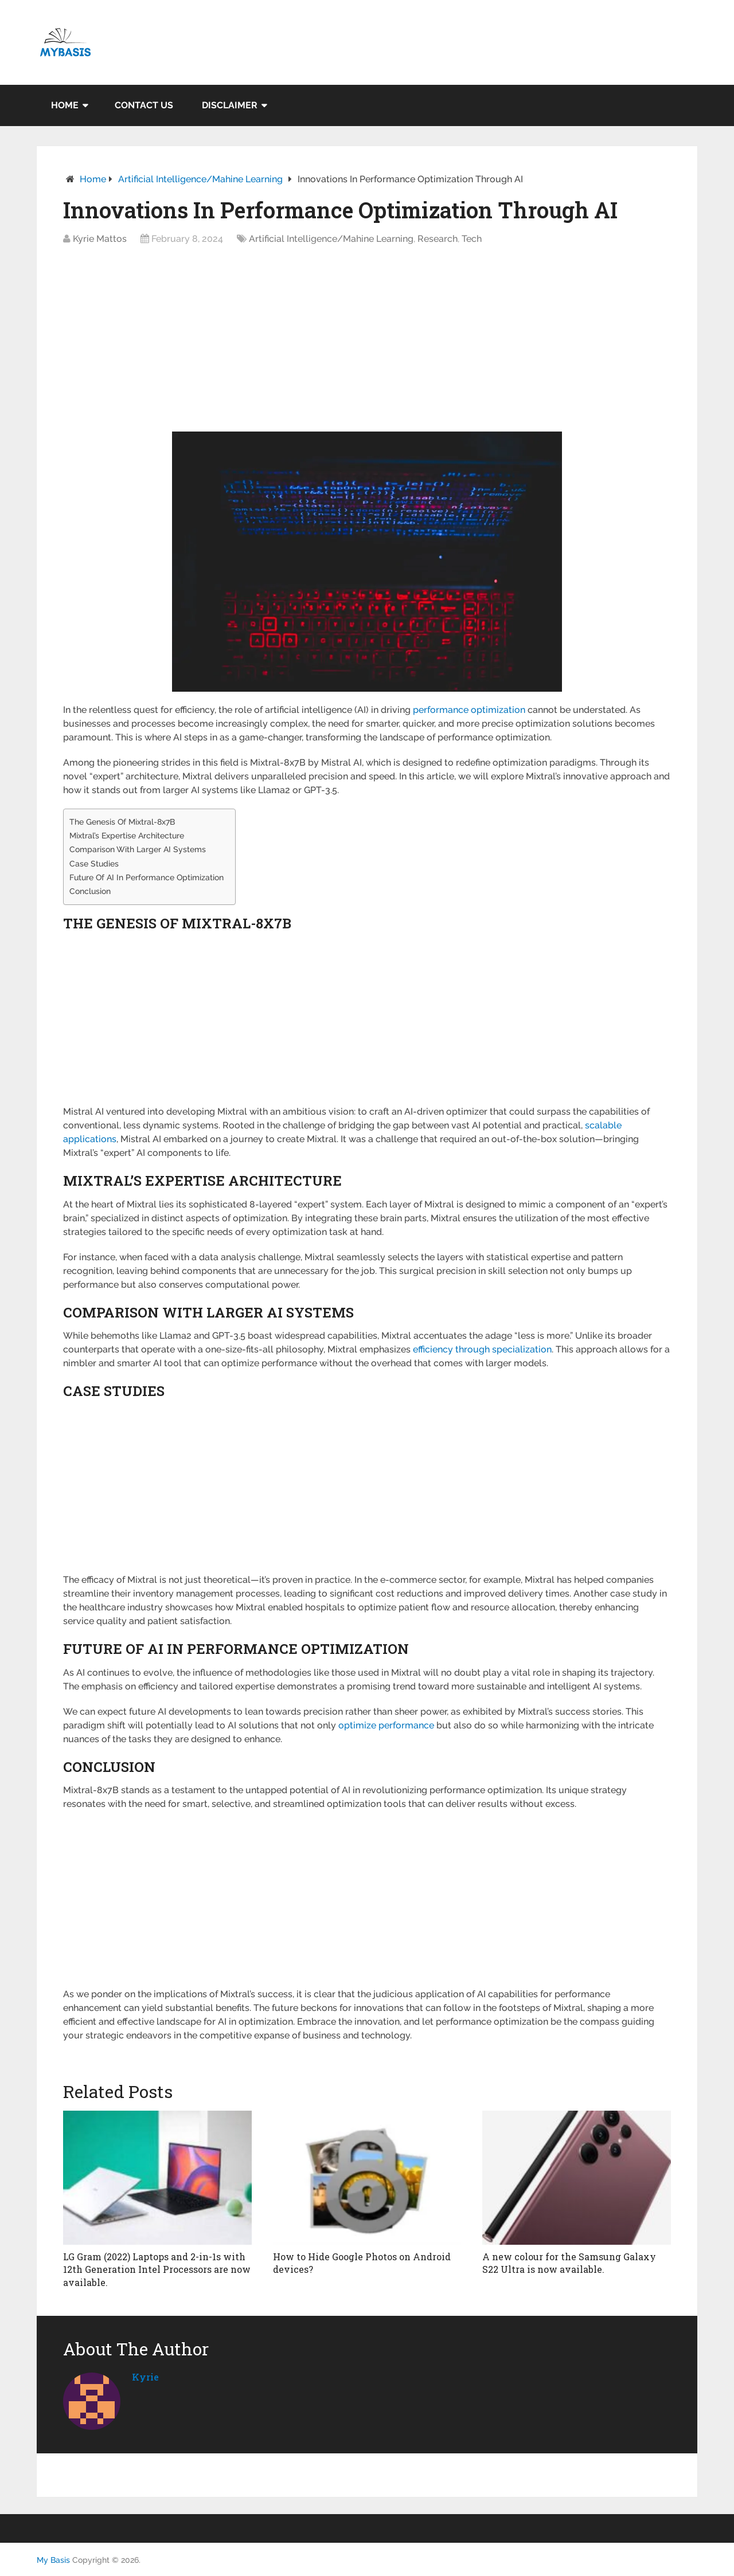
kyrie (145, 2377)
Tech (472, 238)
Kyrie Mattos (100, 238)
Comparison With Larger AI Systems (137, 849)
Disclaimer (229, 105)
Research (437, 238)
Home (65, 105)
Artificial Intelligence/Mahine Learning (200, 179)
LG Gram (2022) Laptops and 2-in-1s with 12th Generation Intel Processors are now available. (157, 2269)
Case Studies (94, 863)
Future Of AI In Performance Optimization (146, 877)
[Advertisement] (367, 342)
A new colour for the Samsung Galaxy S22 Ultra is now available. (569, 2262)
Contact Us (144, 105)
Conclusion (90, 891)
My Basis (53, 2560)
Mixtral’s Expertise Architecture (126, 835)
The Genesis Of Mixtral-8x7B (122, 821)
